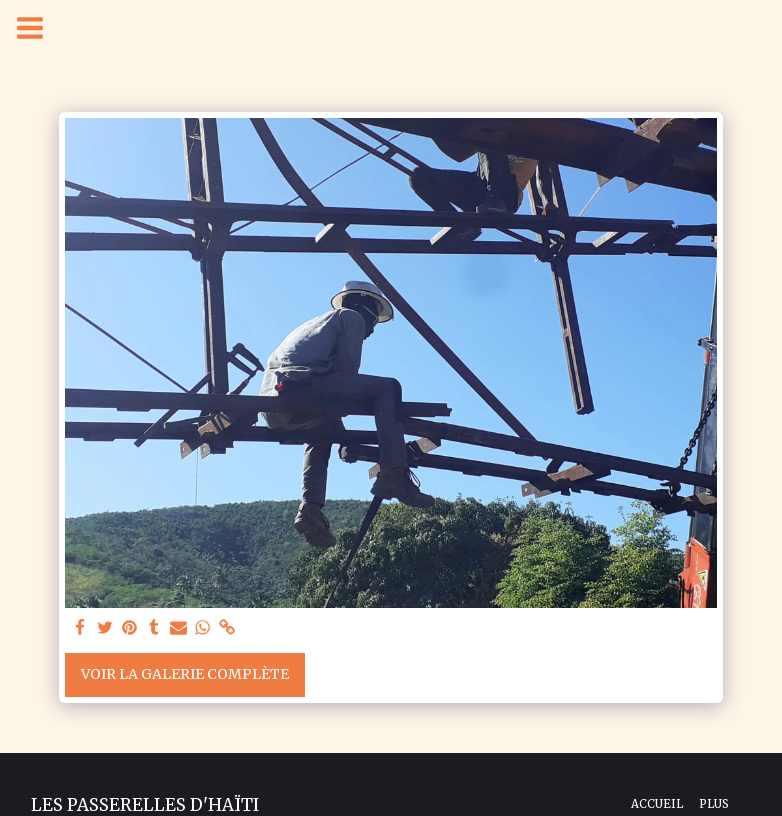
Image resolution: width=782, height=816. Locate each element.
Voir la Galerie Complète (185, 674)
